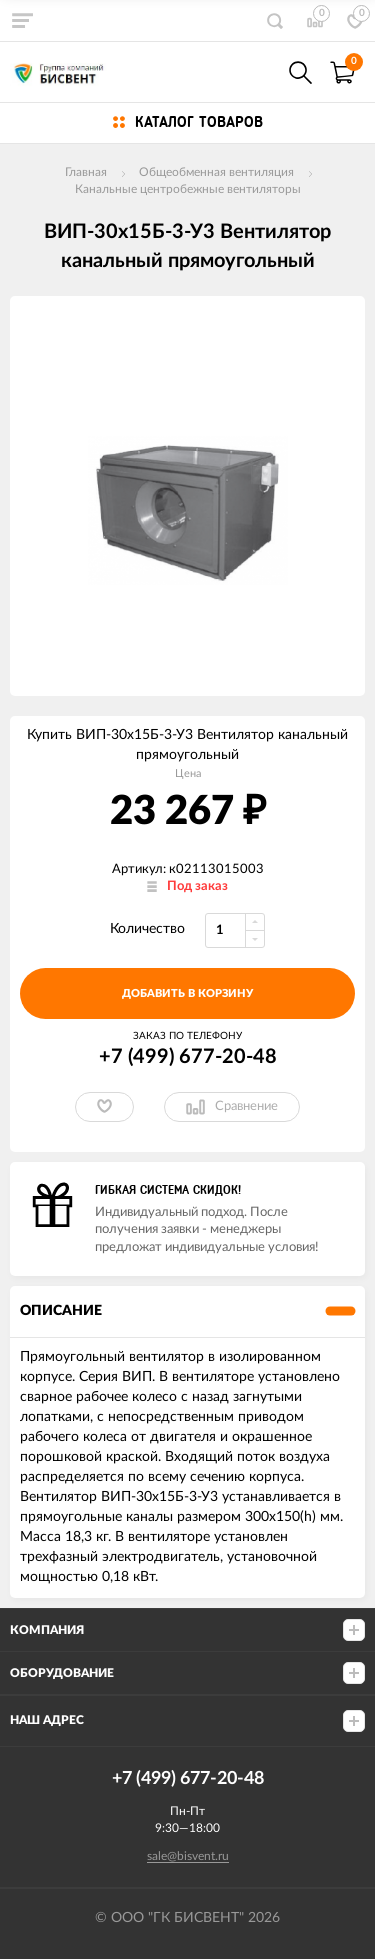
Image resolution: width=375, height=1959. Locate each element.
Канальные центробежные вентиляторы (188, 189)
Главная (86, 172)
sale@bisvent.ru (188, 1856)
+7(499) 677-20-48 (257, 72)
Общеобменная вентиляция (216, 172)
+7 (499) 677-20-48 (188, 1057)
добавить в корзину (187, 993)
